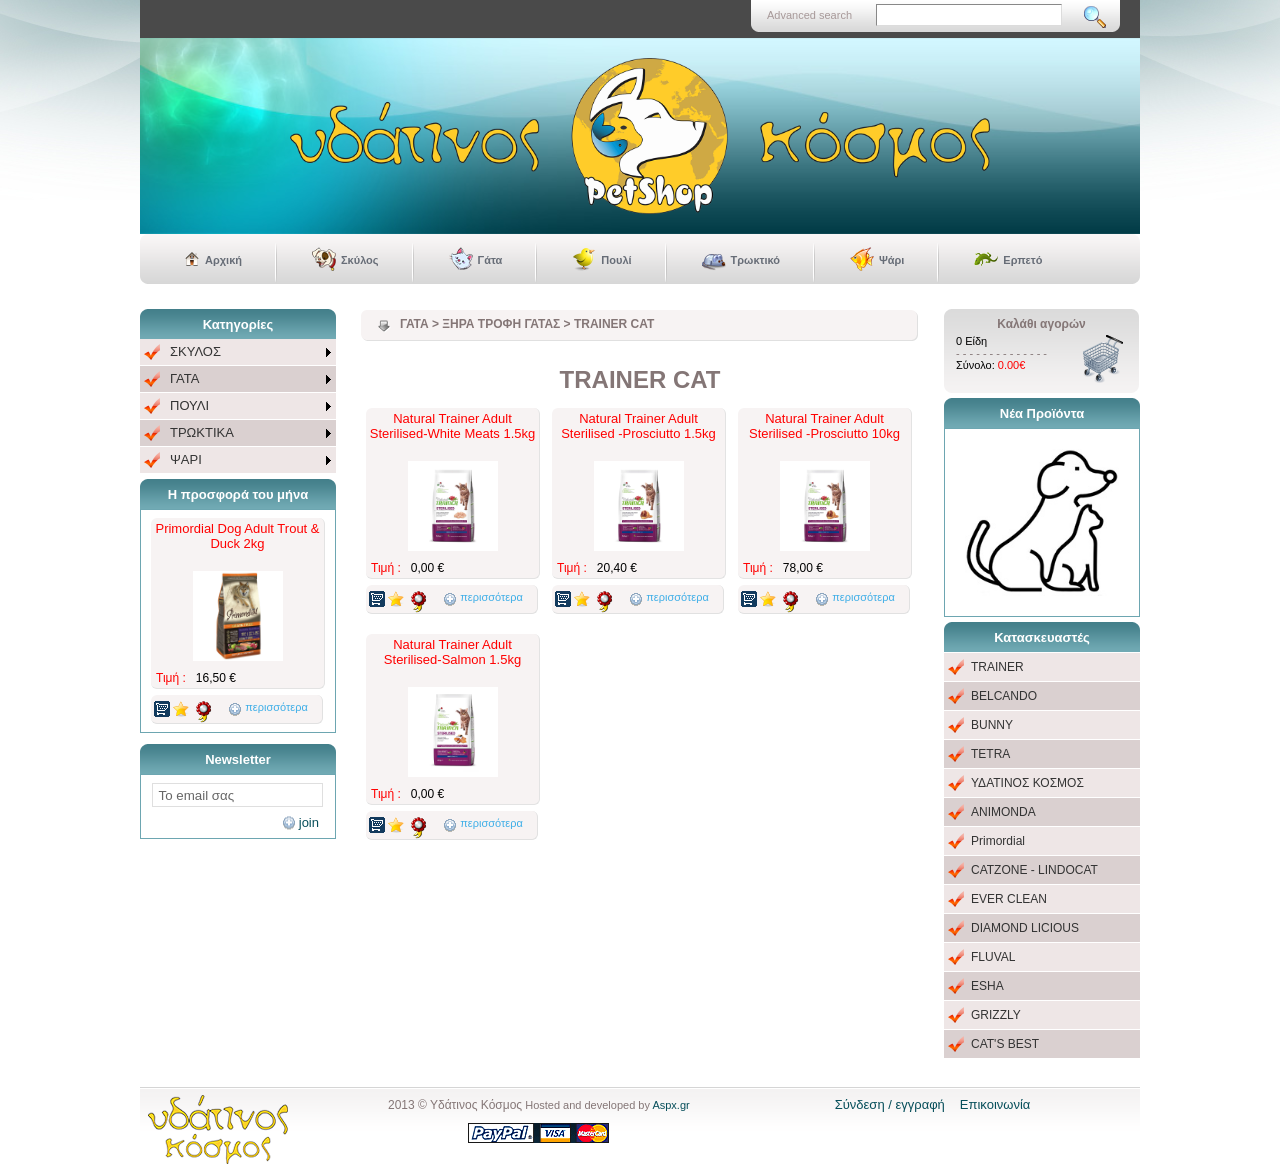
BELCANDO (1004, 696)
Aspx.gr (670, 1105)
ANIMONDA (1003, 812)
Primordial (998, 841)
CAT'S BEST (1005, 1044)
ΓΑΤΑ (184, 378)
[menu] (238, 406)
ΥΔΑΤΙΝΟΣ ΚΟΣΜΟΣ (1027, 783)
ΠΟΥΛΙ (189, 405)
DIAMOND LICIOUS (1025, 928)
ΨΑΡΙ (186, 459)
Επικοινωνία (995, 1104)
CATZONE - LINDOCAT (1034, 870)
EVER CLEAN (1009, 899)
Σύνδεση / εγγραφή (890, 1104)
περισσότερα (276, 707)
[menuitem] (238, 352)
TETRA (990, 754)
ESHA (987, 986)
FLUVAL (993, 957)
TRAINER (997, 667)
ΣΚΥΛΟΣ (195, 351)
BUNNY (992, 725)
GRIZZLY (996, 1015)
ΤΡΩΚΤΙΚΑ (202, 432)
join (309, 822)
